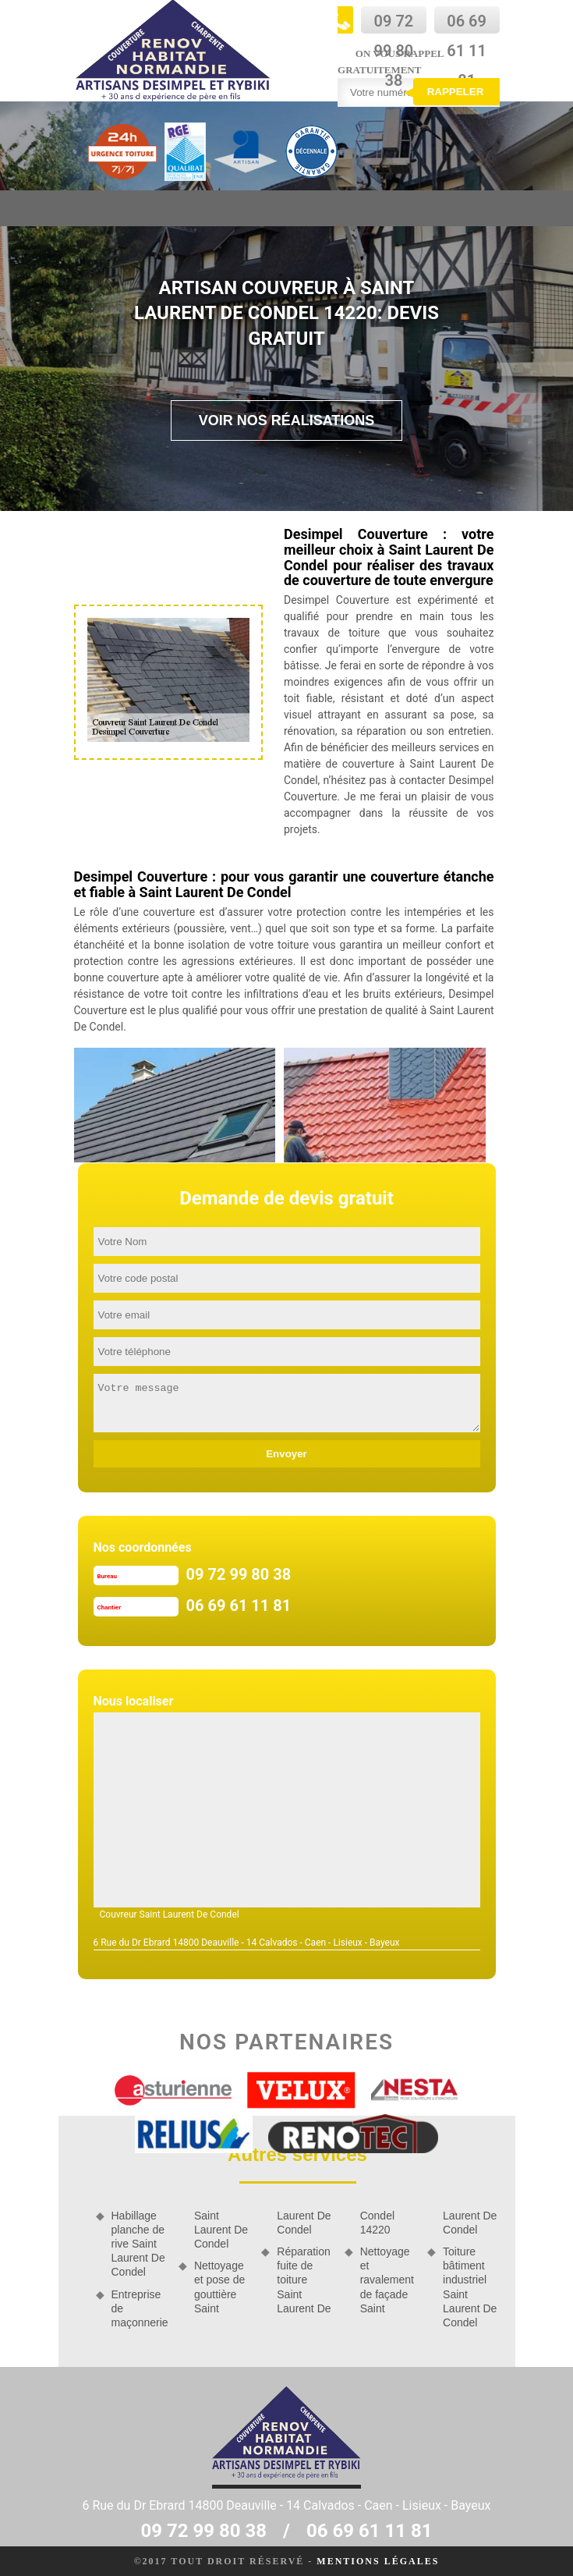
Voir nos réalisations (287, 420)
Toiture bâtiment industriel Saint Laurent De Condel (470, 2287)
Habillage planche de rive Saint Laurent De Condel (138, 2244)
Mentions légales (378, 2561)
